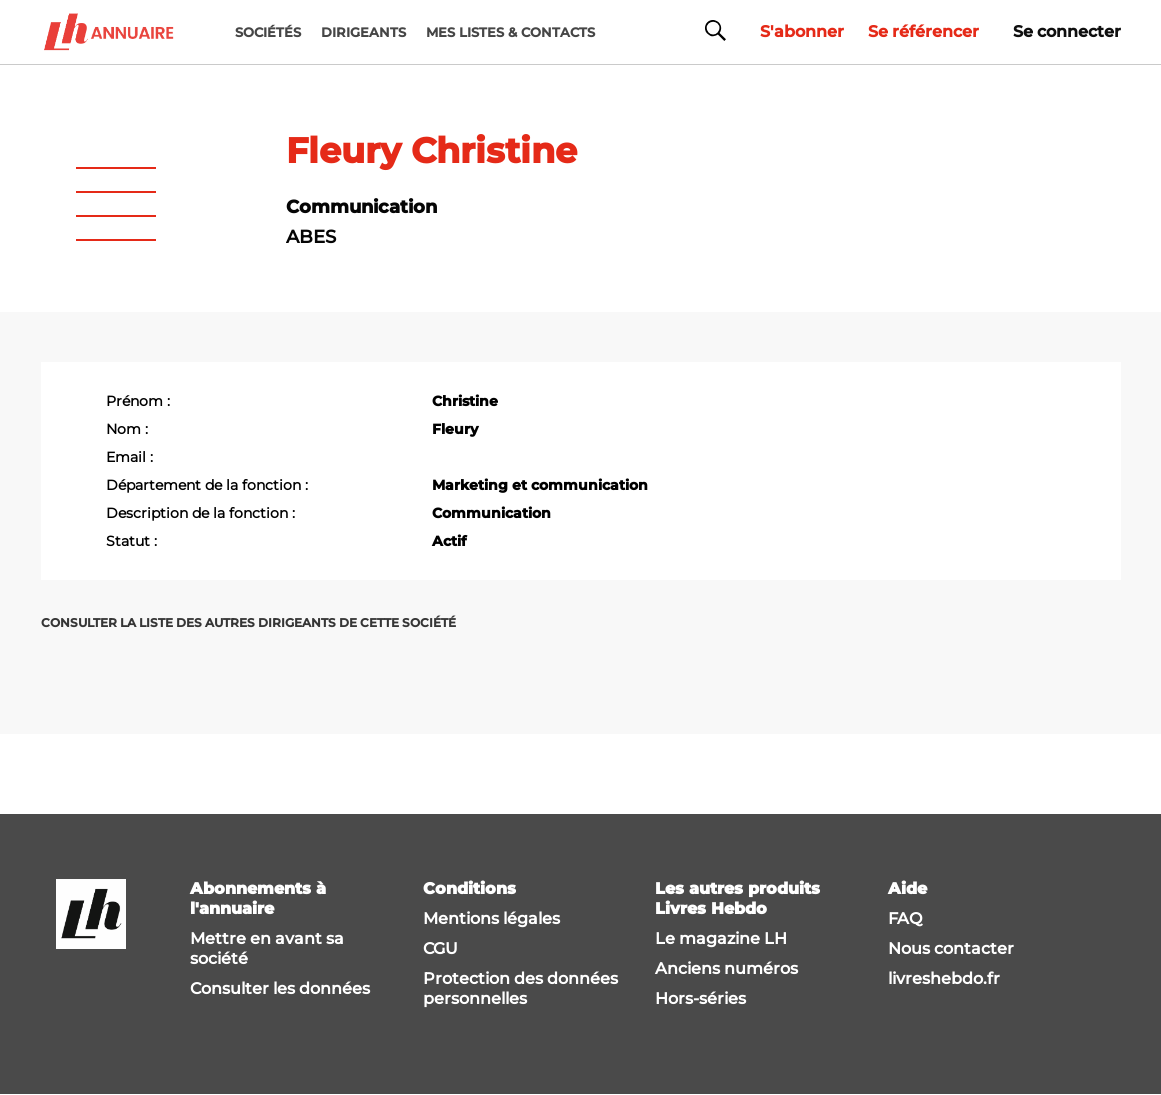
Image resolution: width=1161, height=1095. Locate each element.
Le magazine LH (721, 938)
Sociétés (268, 32)
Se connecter (1067, 31)
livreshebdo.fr (944, 978)
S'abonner (802, 31)
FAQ (905, 918)
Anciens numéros (726, 968)
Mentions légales (491, 918)
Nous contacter (951, 948)
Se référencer (923, 31)
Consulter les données (280, 988)
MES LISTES (510, 32)
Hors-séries (700, 998)
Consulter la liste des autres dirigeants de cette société (248, 622)
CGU (440, 948)
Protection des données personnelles (520, 988)
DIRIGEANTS (363, 32)
